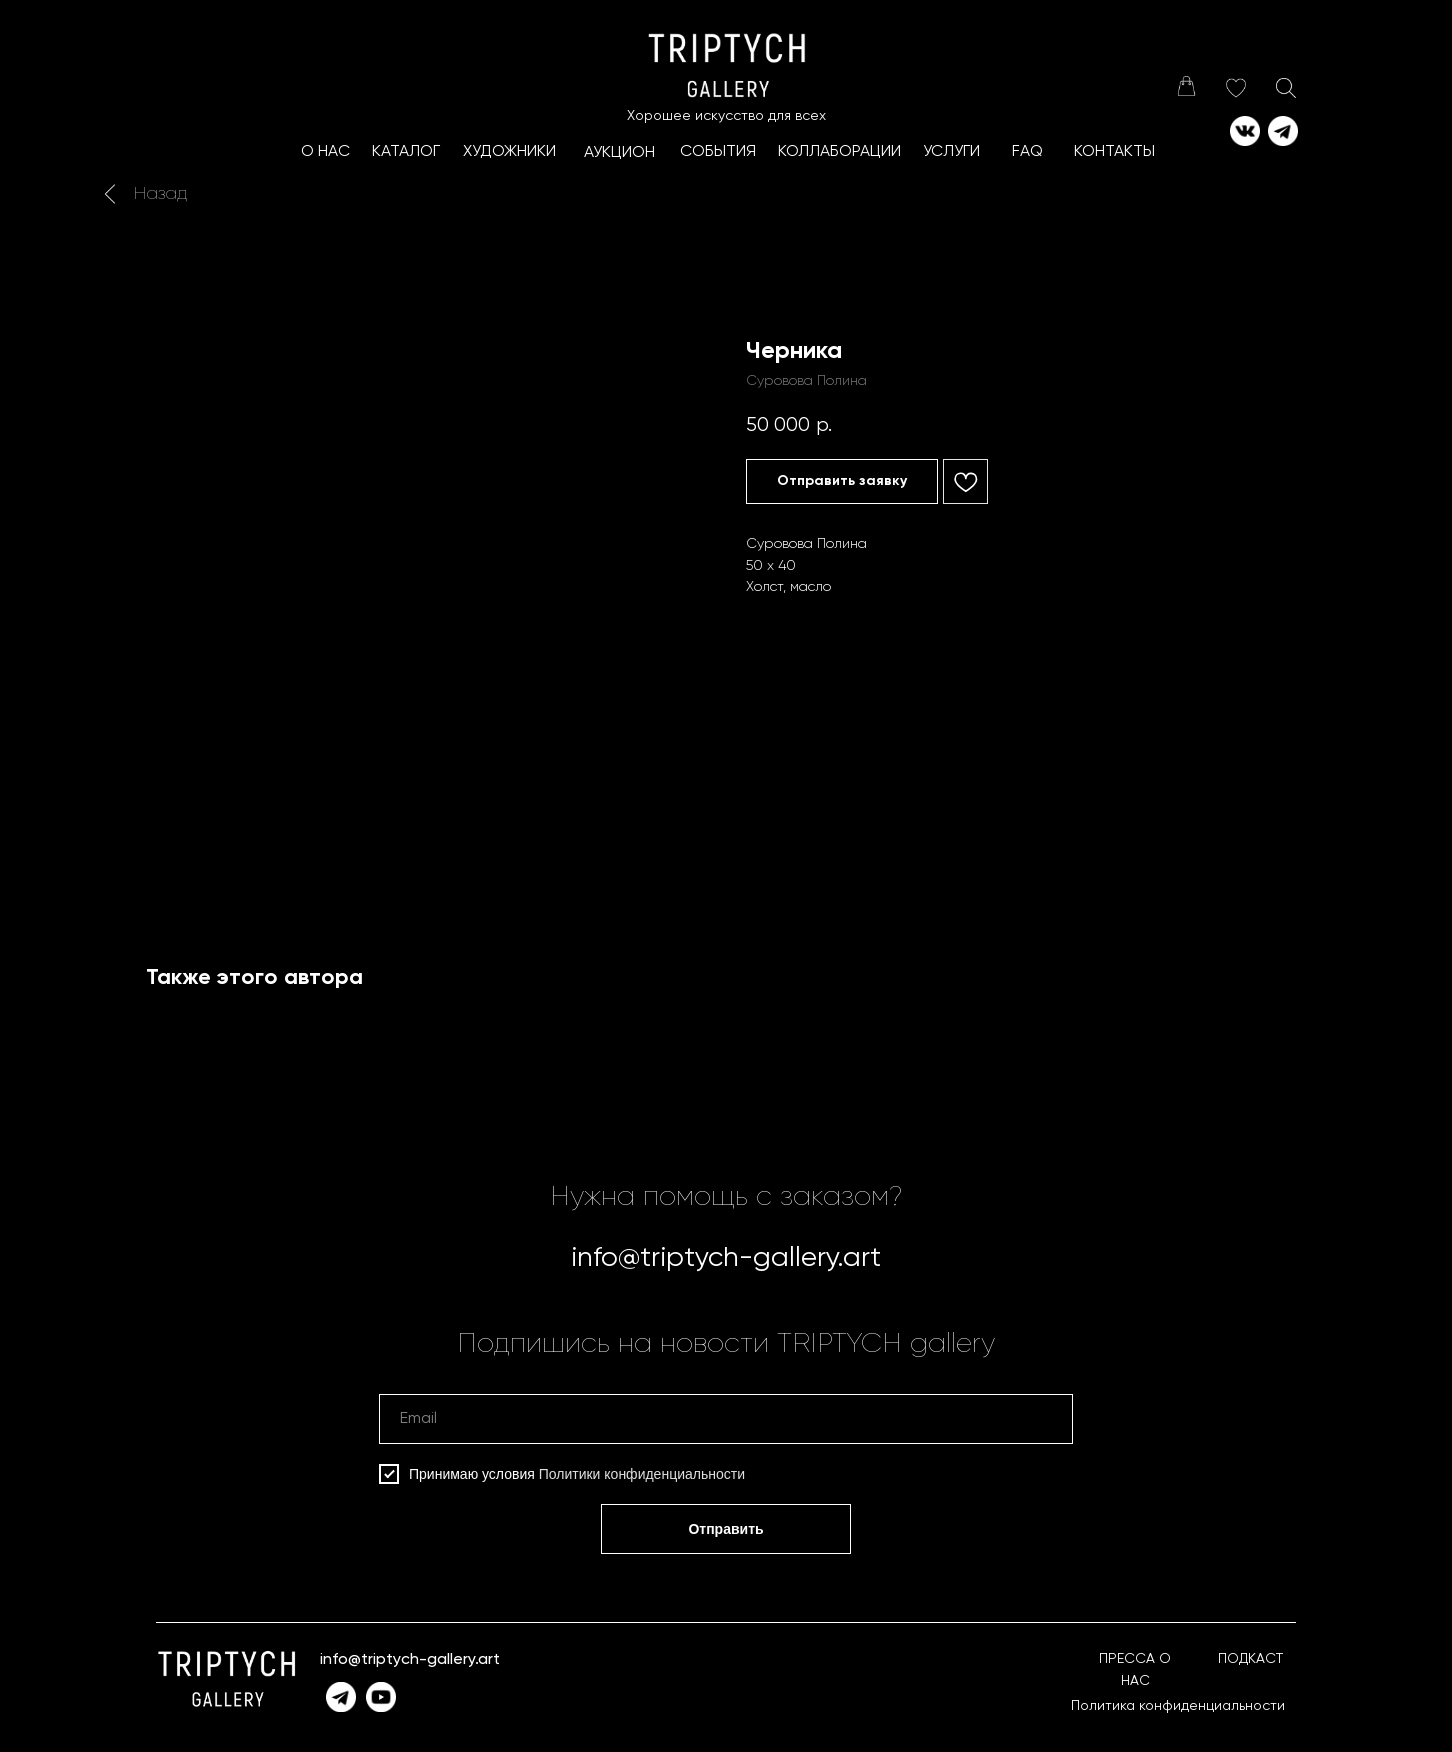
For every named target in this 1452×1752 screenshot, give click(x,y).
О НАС (325, 152)
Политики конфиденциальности (642, 1474)
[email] (726, 1419)
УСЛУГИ (951, 152)
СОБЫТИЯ (718, 152)
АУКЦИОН (619, 153)
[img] (1186, 86)
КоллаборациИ (839, 152)
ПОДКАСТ (1250, 1659)
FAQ (1027, 152)
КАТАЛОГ (406, 152)
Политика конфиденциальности (1178, 1706)
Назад (160, 194)
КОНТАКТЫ (1114, 152)
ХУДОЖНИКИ (509, 152)
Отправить (725, 1529)
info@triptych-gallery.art (726, 1258)
